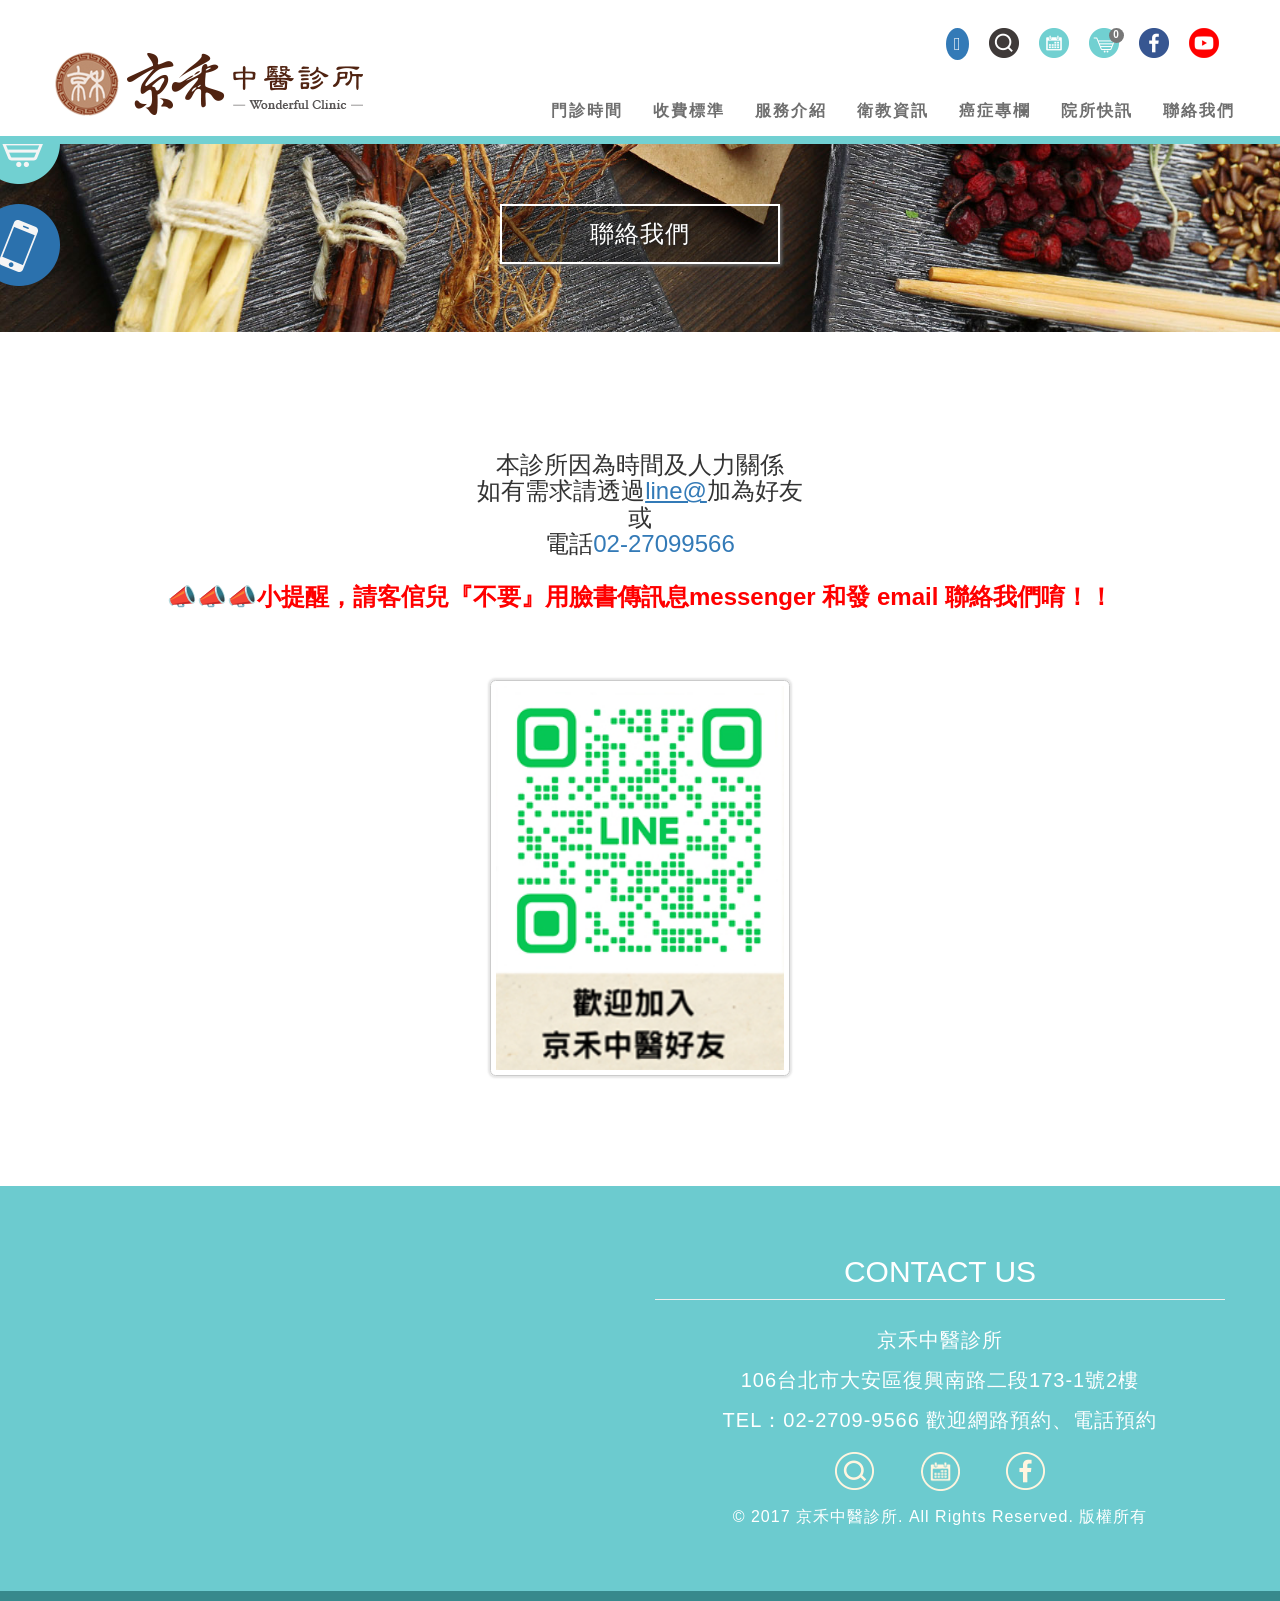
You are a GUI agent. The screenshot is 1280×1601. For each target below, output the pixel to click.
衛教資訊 (893, 110)
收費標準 (689, 110)
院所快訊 (1097, 110)
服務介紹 (791, 110)
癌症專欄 (995, 110)
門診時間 (587, 110)
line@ (676, 490)
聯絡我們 (1199, 110)
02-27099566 (663, 543)
